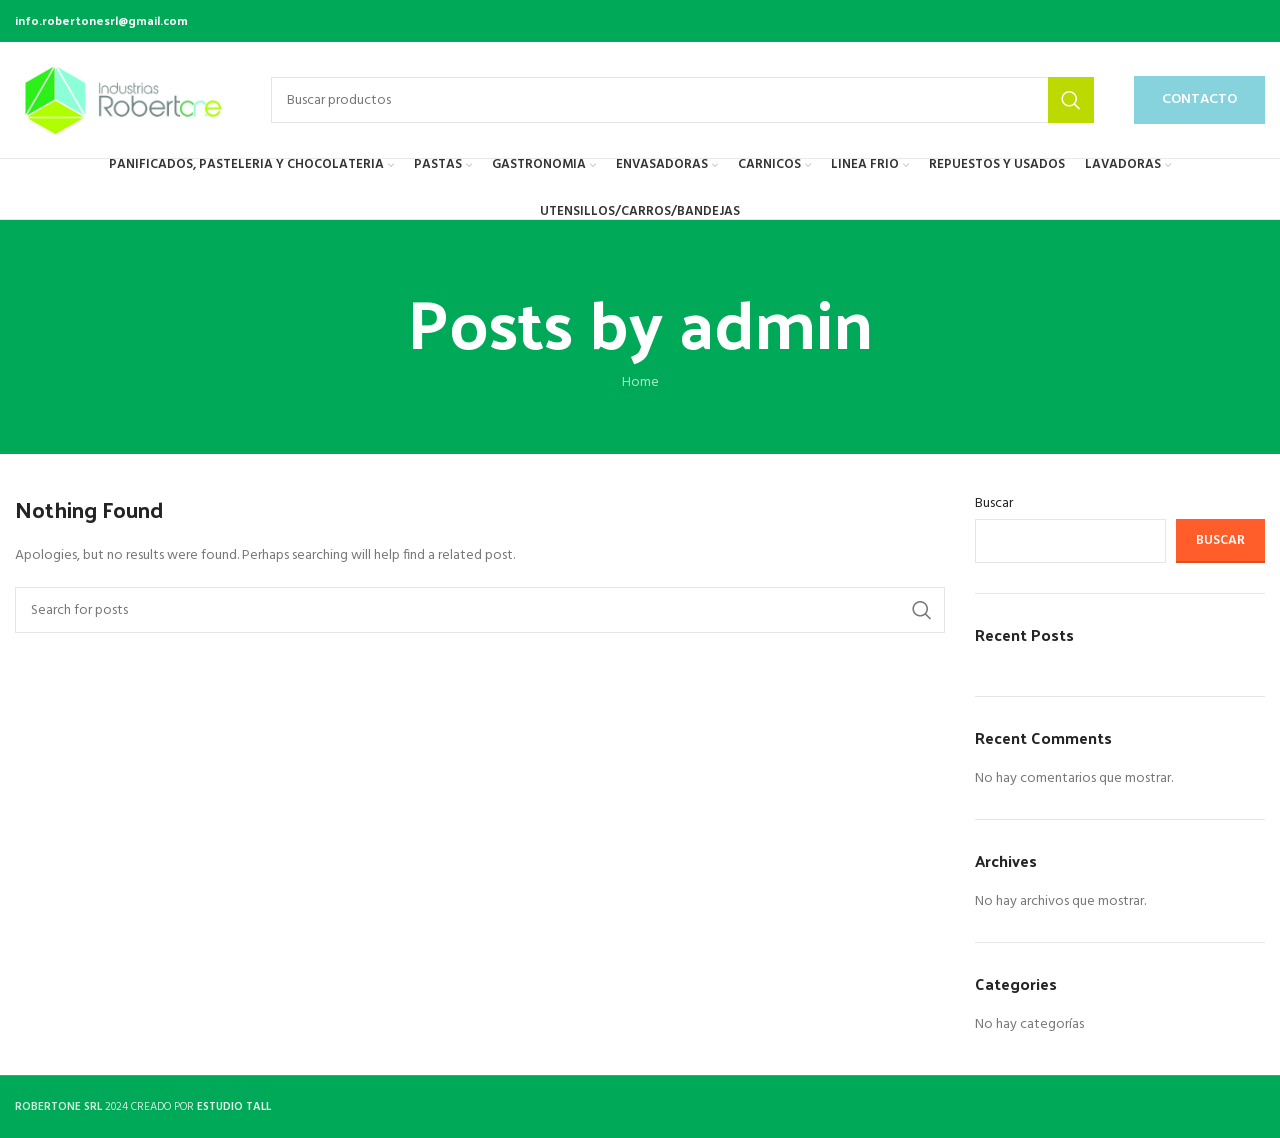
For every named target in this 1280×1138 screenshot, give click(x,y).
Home (640, 382)
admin (776, 320)
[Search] (480, 610)
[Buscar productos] (682, 100)
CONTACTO (1199, 99)
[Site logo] (123, 100)
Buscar (994, 504)
